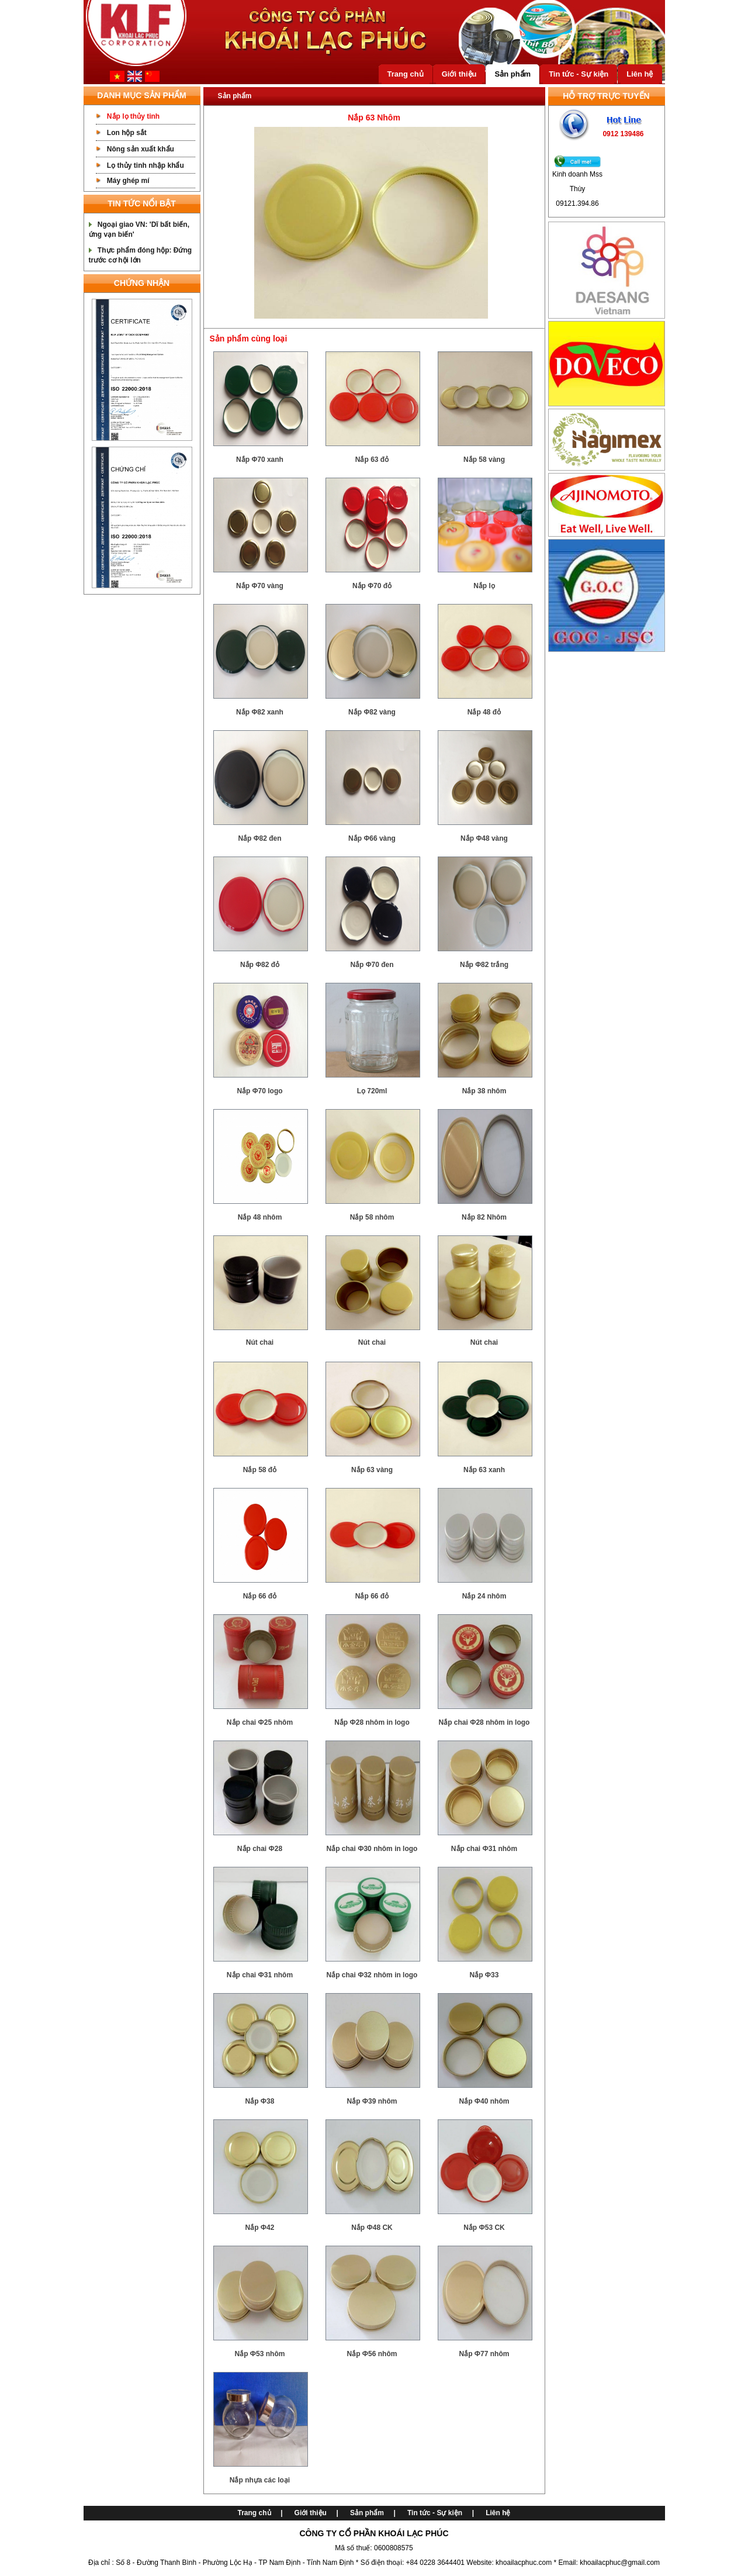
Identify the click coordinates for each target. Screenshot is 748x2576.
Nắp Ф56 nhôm (372, 2354)
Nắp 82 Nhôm (484, 1217)
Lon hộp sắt (127, 133)
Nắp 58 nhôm (372, 1217)
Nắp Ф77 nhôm (484, 2354)
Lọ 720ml (372, 1091)
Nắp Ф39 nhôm (372, 2101)
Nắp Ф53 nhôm (260, 2354)
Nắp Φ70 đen (371, 965)
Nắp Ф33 (484, 1975)
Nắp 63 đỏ (372, 459)
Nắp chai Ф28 (259, 1849)
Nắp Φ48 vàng (484, 838)
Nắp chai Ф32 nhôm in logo (372, 1975)
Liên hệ (639, 74)
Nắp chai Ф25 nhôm (260, 1722)
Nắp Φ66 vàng (372, 838)
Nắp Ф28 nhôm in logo (372, 1722)
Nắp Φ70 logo (259, 1091)
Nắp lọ (484, 586)
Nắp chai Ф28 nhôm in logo (484, 1722)
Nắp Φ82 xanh (259, 712)
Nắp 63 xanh (484, 1470)
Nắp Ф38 (260, 2101)
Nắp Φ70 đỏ (372, 586)
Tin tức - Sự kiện (578, 74)
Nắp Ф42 (260, 2227)
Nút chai (259, 1342)
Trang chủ (405, 74)
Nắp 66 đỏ (259, 1596)
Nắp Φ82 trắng (484, 965)
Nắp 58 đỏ (259, 1470)
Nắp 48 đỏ (484, 712)
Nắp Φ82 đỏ (259, 965)
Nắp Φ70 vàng (259, 586)
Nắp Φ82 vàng (372, 712)
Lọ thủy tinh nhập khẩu (145, 165)
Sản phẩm (512, 74)
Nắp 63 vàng (372, 1470)
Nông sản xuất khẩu (140, 149)
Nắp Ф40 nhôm (484, 2101)
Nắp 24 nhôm (484, 1596)
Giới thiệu (459, 74)
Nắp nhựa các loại (260, 2480)
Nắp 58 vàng (484, 459)
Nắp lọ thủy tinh (133, 116)
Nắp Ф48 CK (372, 2227)
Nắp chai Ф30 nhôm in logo (372, 1849)
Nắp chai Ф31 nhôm (484, 1849)
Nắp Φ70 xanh (259, 459)
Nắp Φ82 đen (259, 838)
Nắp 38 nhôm (484, 1091)
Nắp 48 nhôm (260, 1217)
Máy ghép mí (128, 181)
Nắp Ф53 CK (484, 2227)
